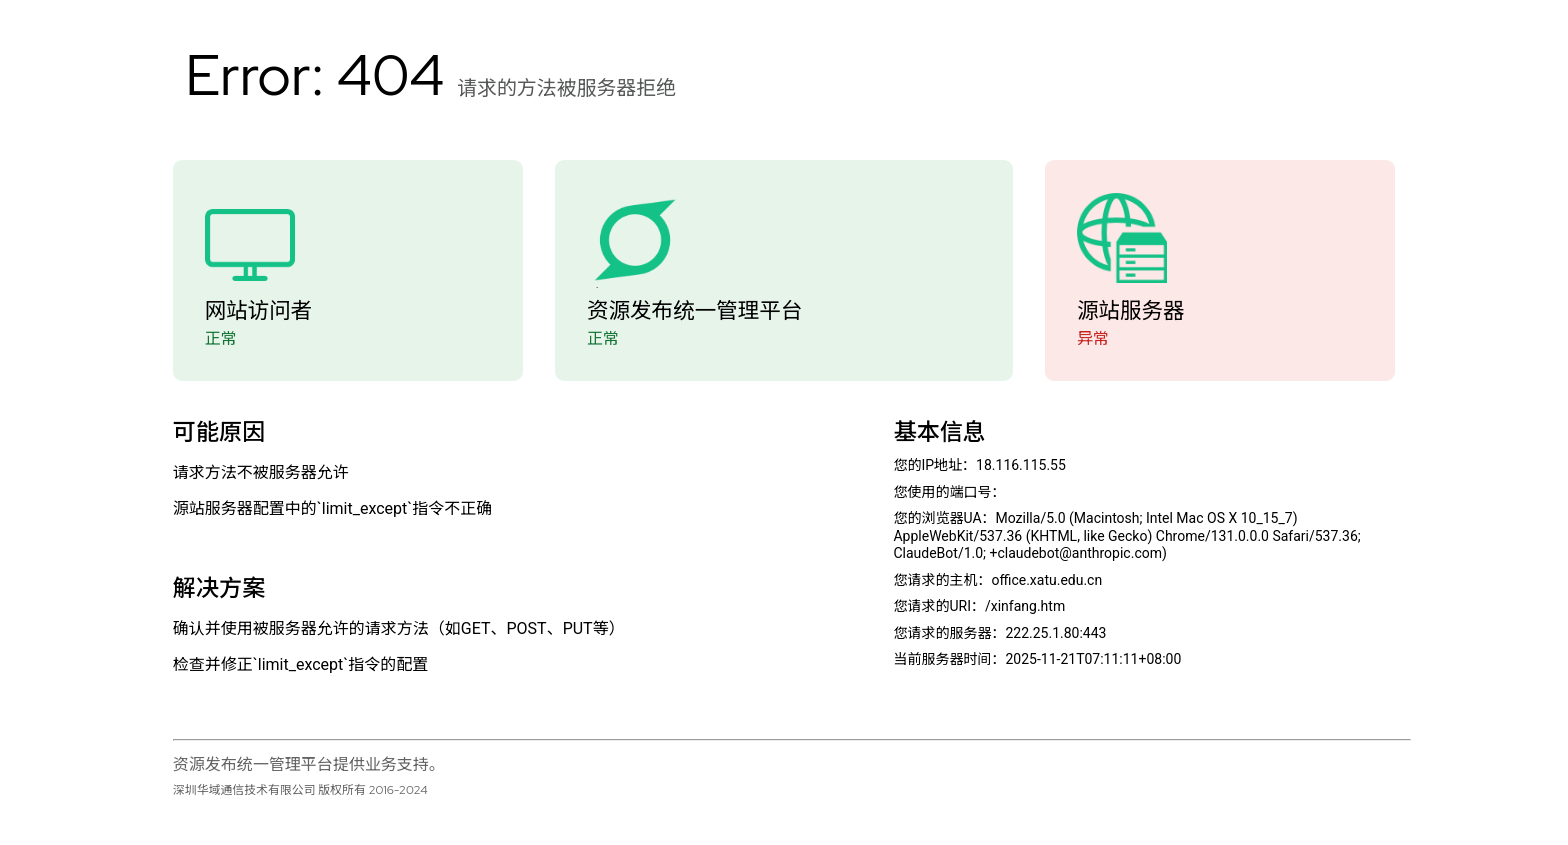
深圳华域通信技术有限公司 (244, 790)
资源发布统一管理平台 (694, 310)
